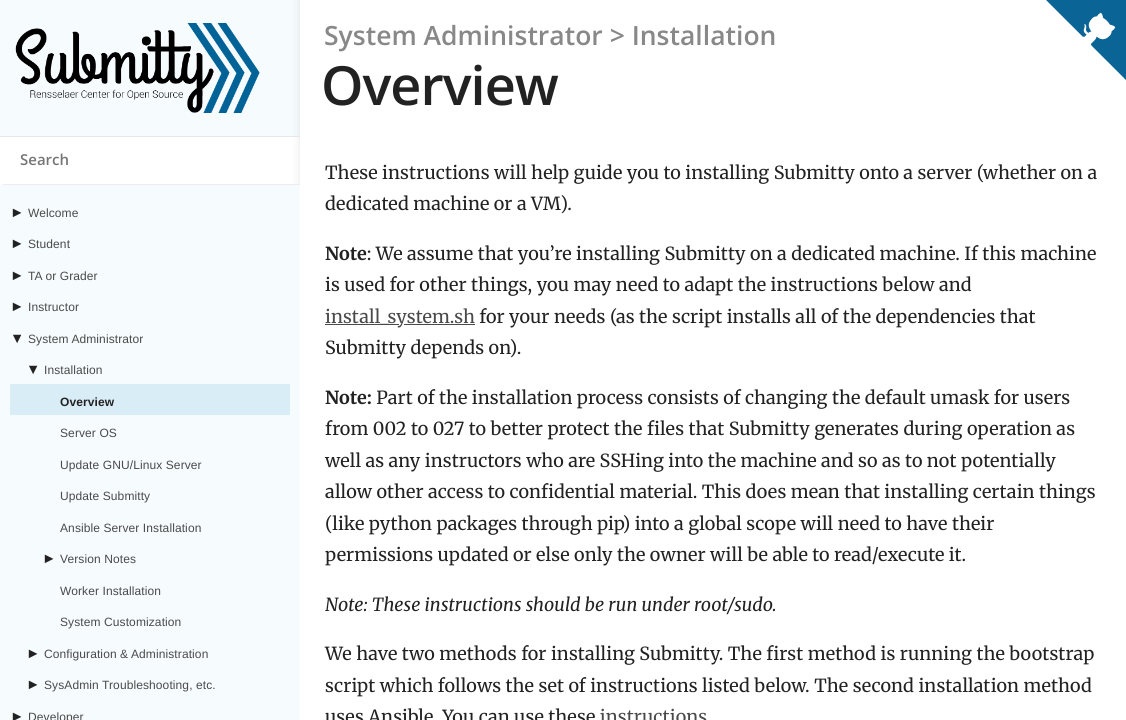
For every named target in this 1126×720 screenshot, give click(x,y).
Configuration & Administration (126, 654)
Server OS (88, 433)
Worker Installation (110, 591)
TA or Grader (63, 276)
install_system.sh (400, 316)
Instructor (53, 307)
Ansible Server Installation (130, 528)
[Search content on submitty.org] (150, 161)
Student (49, 244)
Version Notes (98, 559)
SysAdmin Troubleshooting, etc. (130, 685)
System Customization (120, 622)
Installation (73, 370)
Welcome (53, 213)
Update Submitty (105, 496)
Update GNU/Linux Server (131, 465)
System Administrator (85, 339)
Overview (87, 402)
